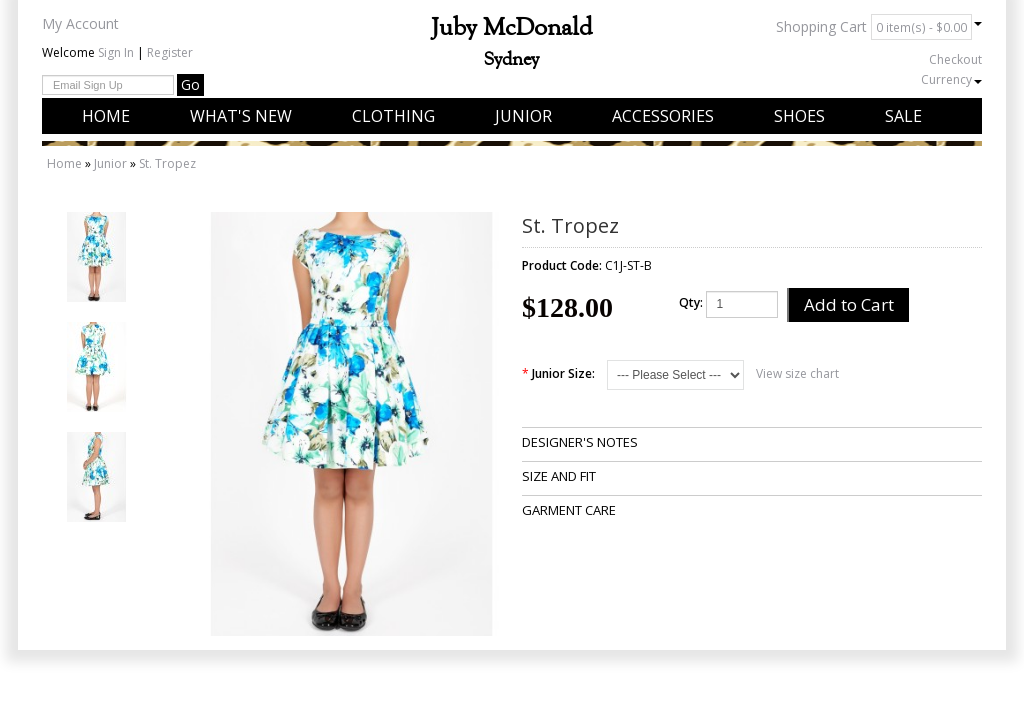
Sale (903, 116)
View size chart (797, 373)
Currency (951, 79)
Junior (523, 116)
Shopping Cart (879, 26)
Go (190, 84)
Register (170, 52)
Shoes (799, 116)
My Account (80, 23)
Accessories (663, 116)
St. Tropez (167, 163)
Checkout (955, 59)
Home (106, 116)
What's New (241, 116)
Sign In (116, 52)
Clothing (393, 116)
